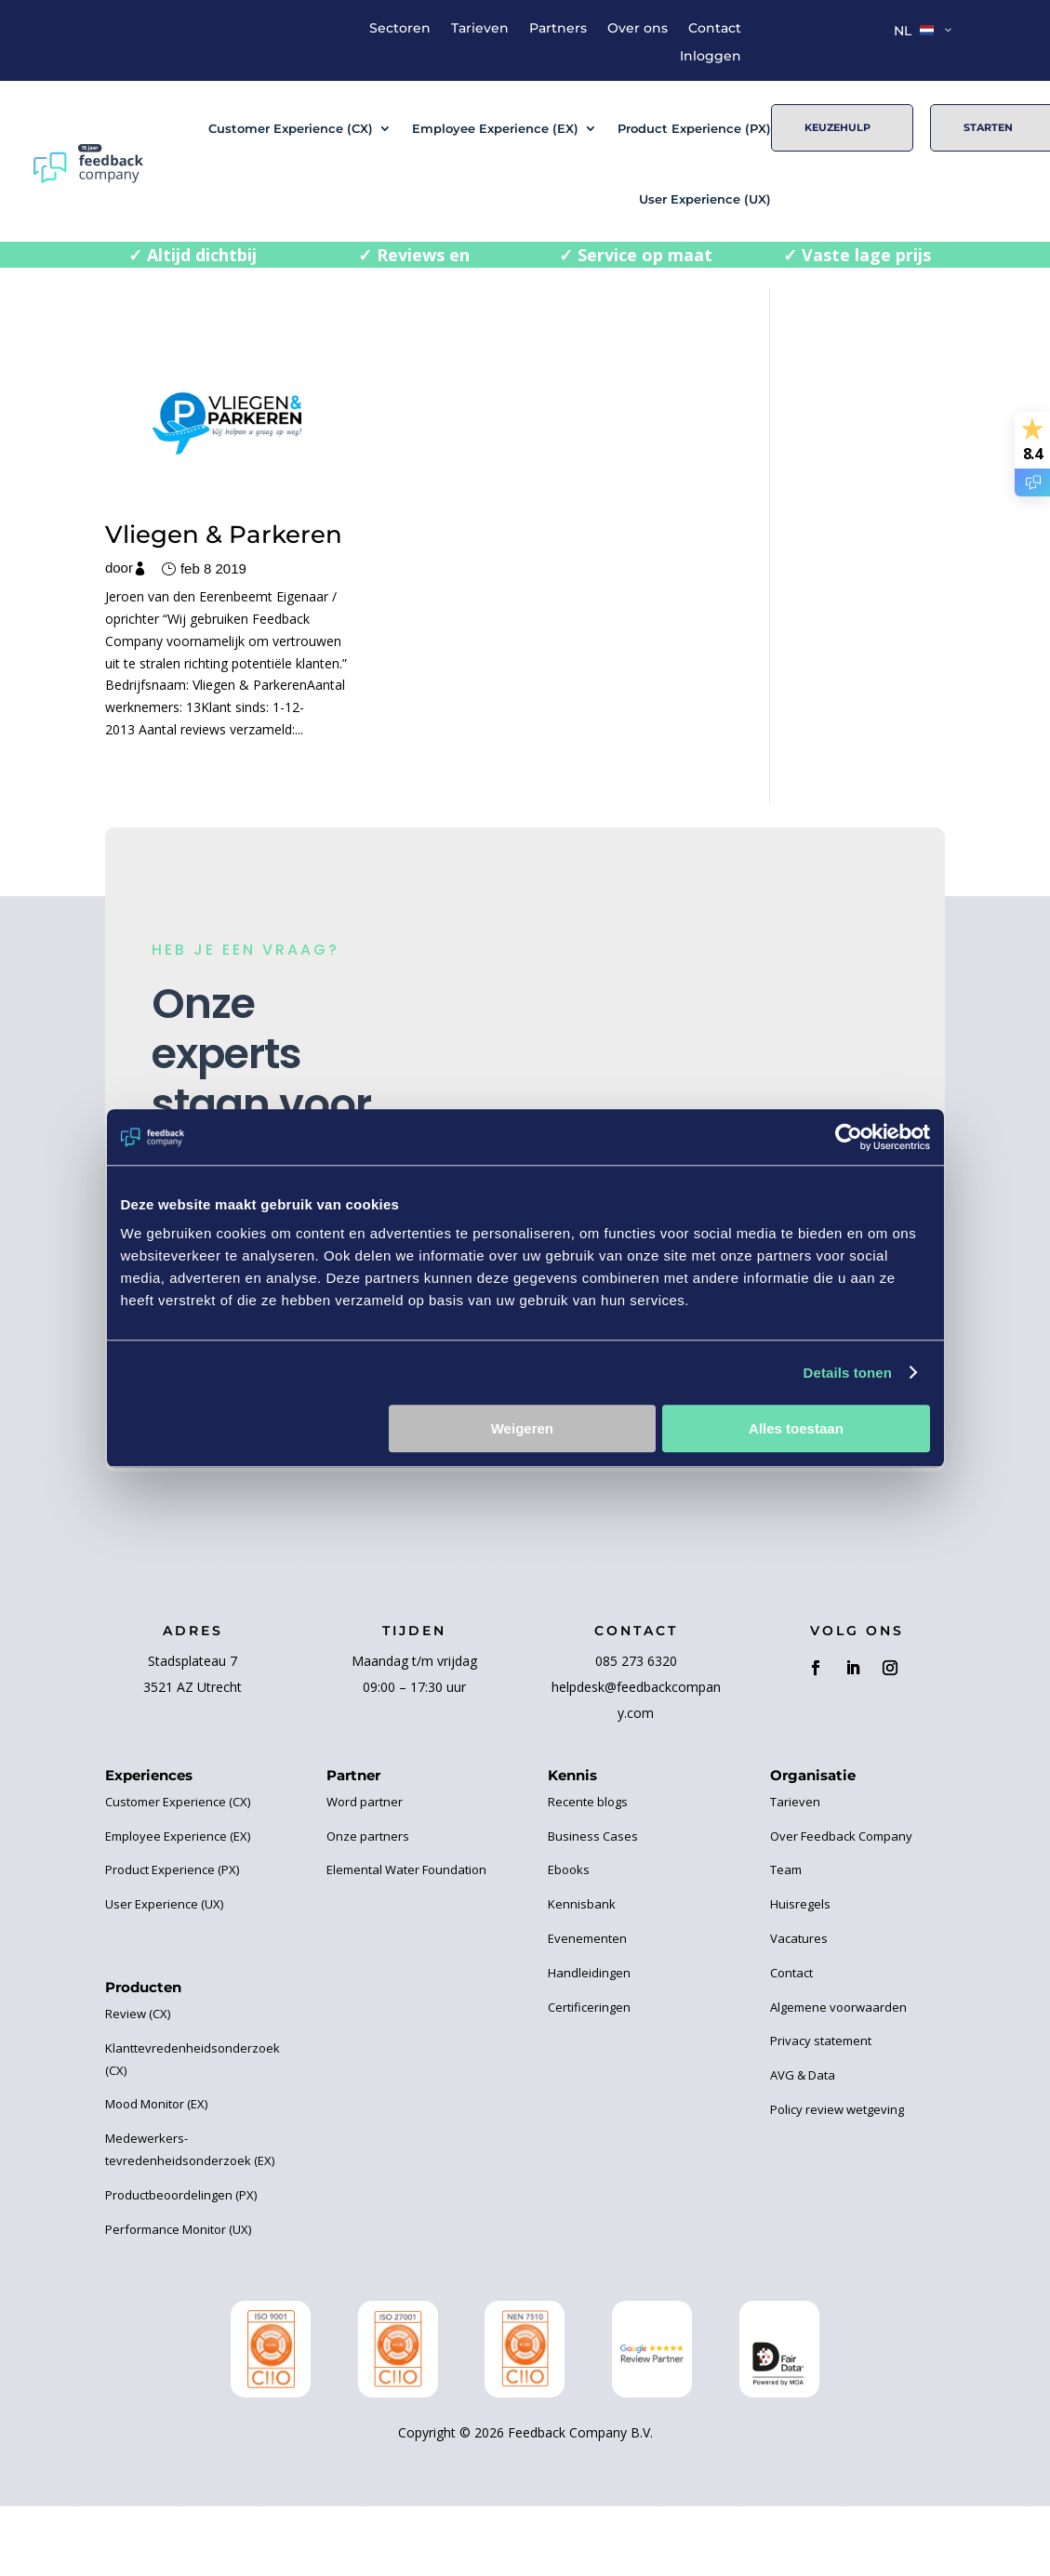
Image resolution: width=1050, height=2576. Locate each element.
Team (786, 1942)
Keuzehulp (837, 127)
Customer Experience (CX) (290, 128)
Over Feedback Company (841, 1907)
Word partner (364, 1873)
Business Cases (593, 1907)
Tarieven (480, 28)
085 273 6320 (636, 1732)
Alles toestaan (796, 1428)
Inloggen (710, 56)
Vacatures (799, 2009)
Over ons (637, 28)
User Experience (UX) (705, 199)
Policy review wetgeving (837, 2181)
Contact (714, 28)
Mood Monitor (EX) (156, 2176)
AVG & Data (802, 2146)
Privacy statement (820, 2113)
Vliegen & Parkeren (163, 516)
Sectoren (400, 28)
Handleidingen (589, 2044)
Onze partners (367, 1907)
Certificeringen (589, 2078)
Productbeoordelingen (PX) (181, 2266)
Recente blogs (588, 1873)
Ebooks (569, 1942)
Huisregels (800, 1975)
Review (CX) (137, 2085)
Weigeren (522, 1428)
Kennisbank (582, 1975)
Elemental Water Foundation (406, 1942)
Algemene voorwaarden (838, 2078)
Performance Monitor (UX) (178, 2300)
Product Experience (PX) (694, 128)
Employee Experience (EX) (495, 128)
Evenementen (587, 2009)
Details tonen (848, 1372)
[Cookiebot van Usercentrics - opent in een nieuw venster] (848, 1137)
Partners (558, 28)
